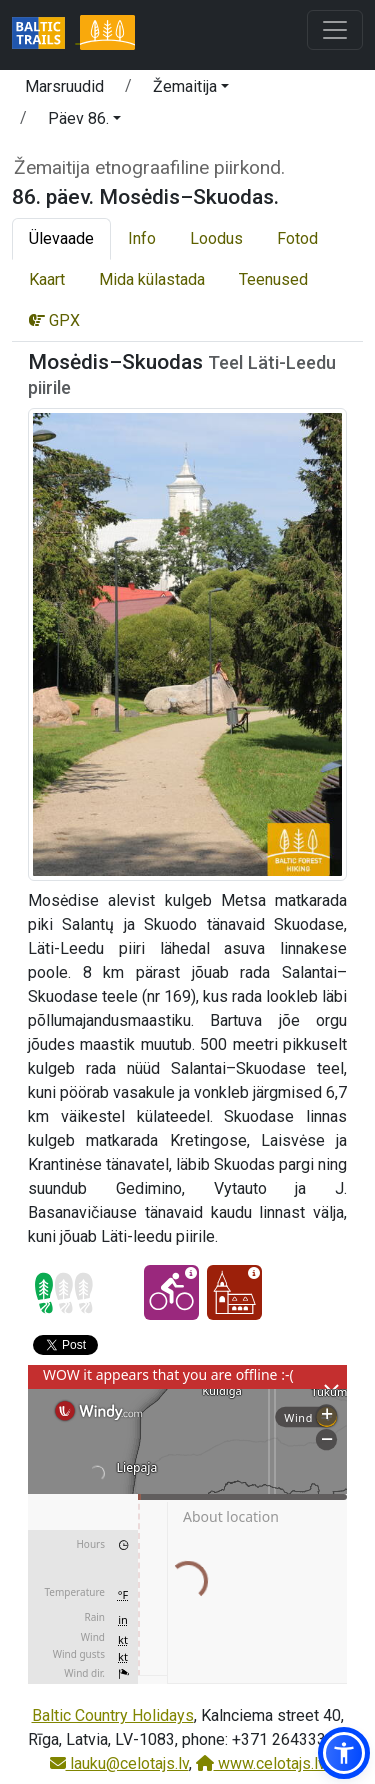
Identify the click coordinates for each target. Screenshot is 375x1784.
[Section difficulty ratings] (64, 1293)
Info (142, 238)
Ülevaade (61, 238)
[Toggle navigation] (335, 30)
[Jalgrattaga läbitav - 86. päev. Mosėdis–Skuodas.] (171, 1292)
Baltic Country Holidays (113, 1715)
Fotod (297, 238)
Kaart (47, 279)
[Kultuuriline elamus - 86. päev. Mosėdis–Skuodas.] (234, 1292)
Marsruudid (64, 86)
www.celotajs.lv (261, 1763)
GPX (54, 320)
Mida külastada (152, 279)
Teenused (273, 279)
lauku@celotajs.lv (119, 1763)
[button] (191, 90)
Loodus (216, 238)
